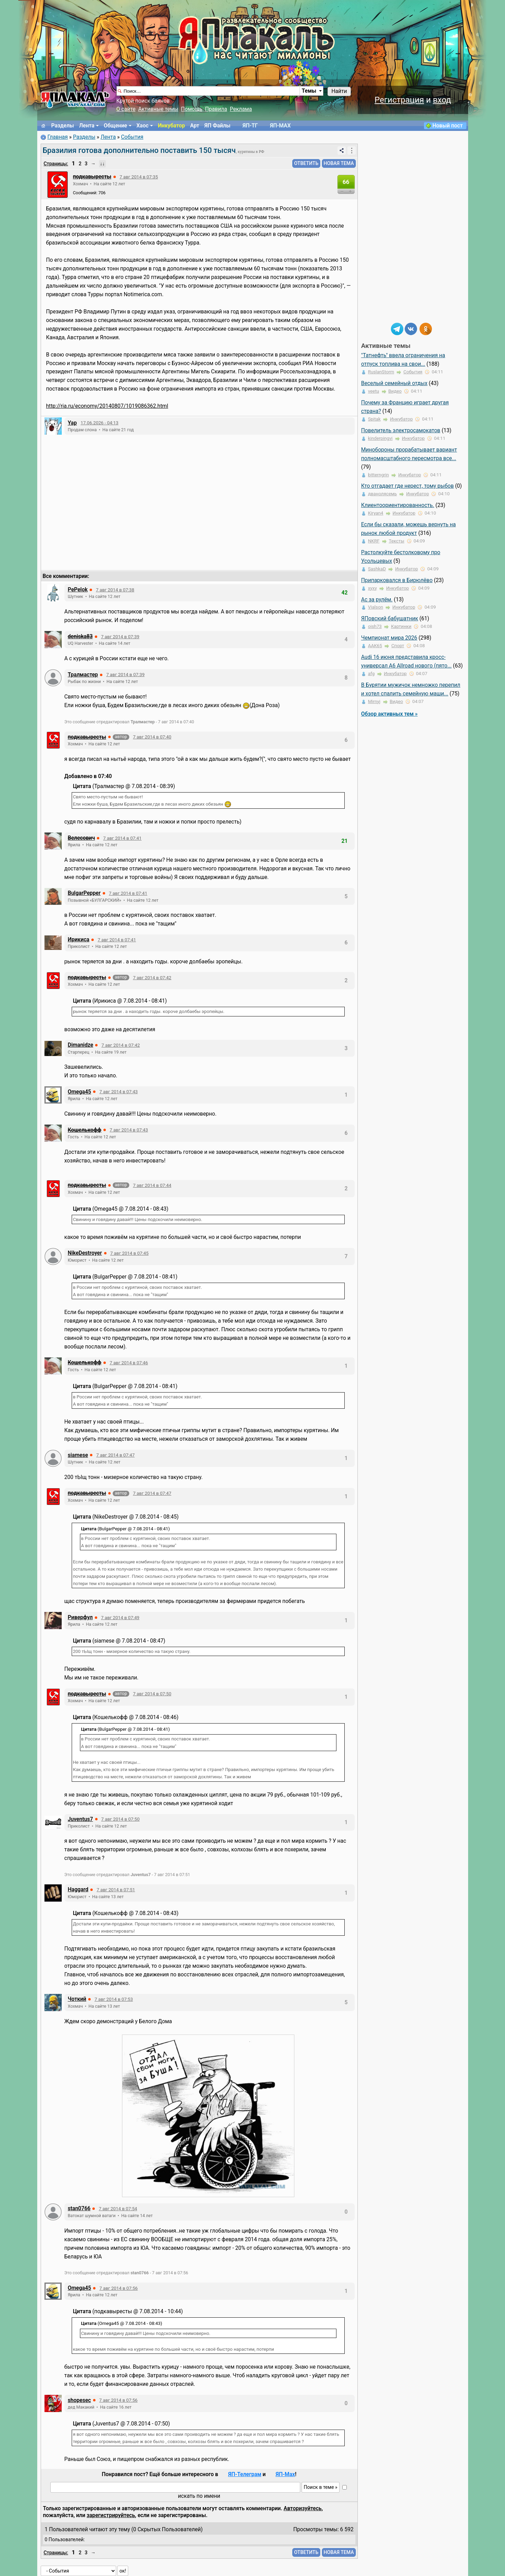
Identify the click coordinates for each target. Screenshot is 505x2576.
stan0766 (79, 2208)
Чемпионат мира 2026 (389, 638)
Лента (86, 126)
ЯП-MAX (280, 126)
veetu (373, 391)
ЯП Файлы (217, 126)
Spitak (374, 419)
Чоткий (77, 1999)
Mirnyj (374, 701)
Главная (57, 137)
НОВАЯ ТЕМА (339, 163)
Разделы (62, 126)
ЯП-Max (285, 2474)
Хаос (143, 126)
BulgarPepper (84, 893)
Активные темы (158, 109)
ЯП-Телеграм (244, 2474)
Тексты (396, 541)
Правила (216, 109)
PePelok (78, 590)
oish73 (375, 626)
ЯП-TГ (250, 126)
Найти (339, 91)
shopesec (79, 2400)
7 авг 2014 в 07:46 (129, 1362)
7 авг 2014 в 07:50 (152, 1693)
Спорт (397, 645)
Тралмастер (83, 675)
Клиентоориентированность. (397, 505)
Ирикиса (79, 940)
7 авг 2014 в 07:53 (113, 1999)
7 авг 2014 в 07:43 (118, 1091)
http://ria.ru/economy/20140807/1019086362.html (107, 406)
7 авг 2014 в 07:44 (152, 1185)
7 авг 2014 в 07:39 (120, 636)
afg (371, 673)
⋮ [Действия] (352, 150)
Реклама (241, 109)
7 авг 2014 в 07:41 (122, 838)
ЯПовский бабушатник (389, 618)
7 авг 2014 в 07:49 (120, 1617)
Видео (395, 391)
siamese (78, 1455)
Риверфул (80, 1617)
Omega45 (79, 1092)
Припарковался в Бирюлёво (397, 580)
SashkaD (377, 568)
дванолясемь (382, 493)
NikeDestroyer (85, 1253)
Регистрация (399, 100)
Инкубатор (171, 126)
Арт (194, 126)
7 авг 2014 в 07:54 (118, 2208)
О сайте (126, 109)
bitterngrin (378, 474)
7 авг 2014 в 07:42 (152, 977)
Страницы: (56, 163)
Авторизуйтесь (303, 2508)
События (132, 137)
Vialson (375, 607)
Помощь (191, 109)
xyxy (372, 588)
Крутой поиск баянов (143, 101)
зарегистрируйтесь (111, 2515)
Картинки (401, 626)
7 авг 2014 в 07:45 (129, 1253)
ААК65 (375, 645)
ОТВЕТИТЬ (306, 163)
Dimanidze (80, 1045)
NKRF (374, 541)
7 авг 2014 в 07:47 (115, 1455)
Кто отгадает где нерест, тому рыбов (407, 486)
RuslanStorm (381, 371)
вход (442, 100)
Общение (115, 126)
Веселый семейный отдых (394, 383)
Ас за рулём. (377, 600)
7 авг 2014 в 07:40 (152, 736)
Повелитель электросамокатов (401, 430)
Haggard (78, 1889)
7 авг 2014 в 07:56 (118, 2288)
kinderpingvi (380, 438)
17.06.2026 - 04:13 (100, 422)
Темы (309, 91)
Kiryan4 (375, 513)
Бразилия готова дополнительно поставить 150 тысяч (139, 150)
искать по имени (199, 2496)
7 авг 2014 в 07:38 (115, 589)
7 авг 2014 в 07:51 (116, 1889)
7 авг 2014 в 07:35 (139, 176)
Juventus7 (80, 1819)
